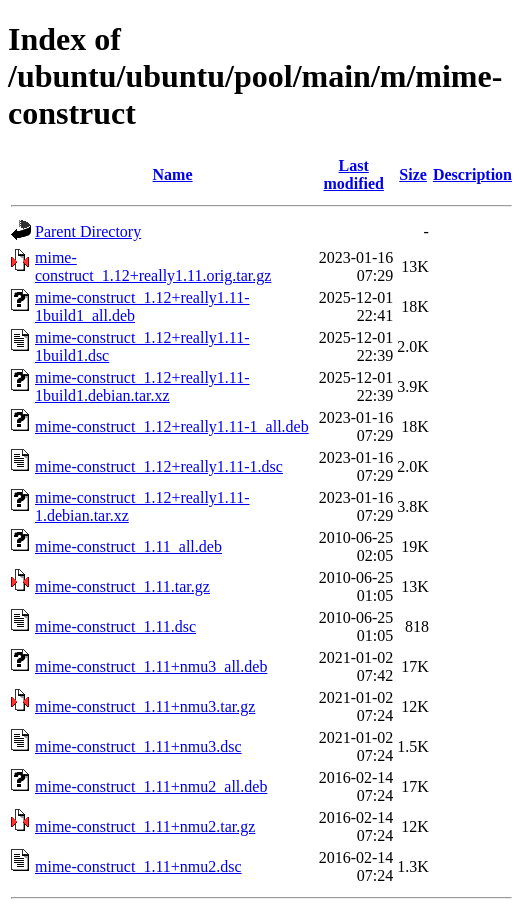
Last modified (353, 174)
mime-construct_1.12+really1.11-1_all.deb (172, 426)
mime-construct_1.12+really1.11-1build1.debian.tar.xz (142, 386)
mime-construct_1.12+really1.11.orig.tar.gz (153, 266)
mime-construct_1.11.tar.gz (122, 586)
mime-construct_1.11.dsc (115, 626)
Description (472, 174)
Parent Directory (88, 231)
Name (173, 174)
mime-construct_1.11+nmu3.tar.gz (145, 706)
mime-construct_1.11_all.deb (128, 546)
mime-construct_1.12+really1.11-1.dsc (159, 466)
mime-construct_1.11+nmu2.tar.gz (145, 826)
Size (413, 174)
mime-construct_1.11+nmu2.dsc (138, 866)
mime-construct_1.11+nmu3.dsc (138, 746)
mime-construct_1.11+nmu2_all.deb (151, 786)
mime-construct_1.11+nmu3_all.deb (151, 666)
